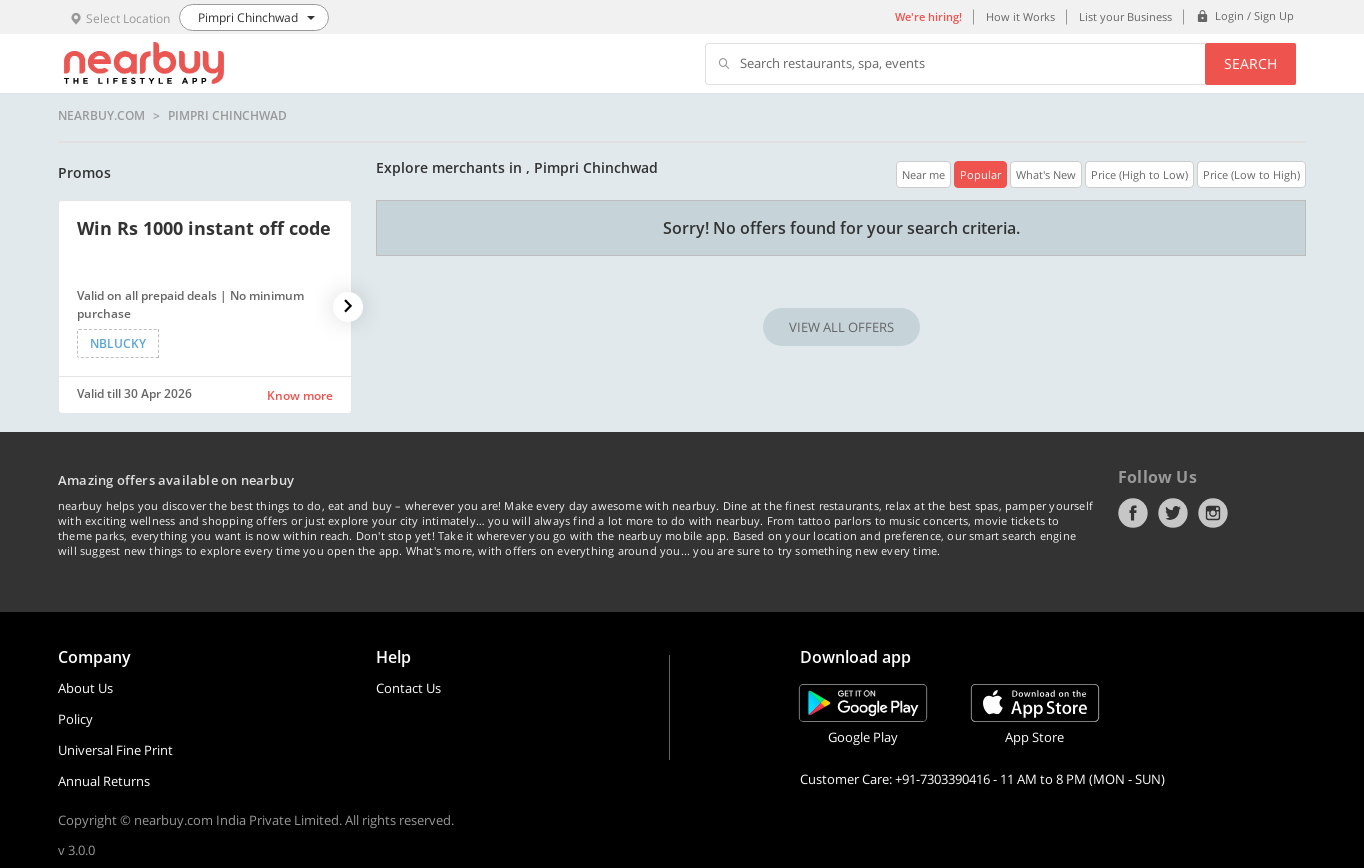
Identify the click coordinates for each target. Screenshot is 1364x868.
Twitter (1173, 513)
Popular (980, 174)
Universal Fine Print (115, 750)
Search (1250, 63)
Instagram (1213, 513)
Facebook (1133, 513)
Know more (300, 395)
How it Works (1020, 16)
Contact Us (408, 688)
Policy (75, 719)
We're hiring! (928, 16)
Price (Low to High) (1251, 174)
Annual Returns (104, 781)
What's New (1046, 174)
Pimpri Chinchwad (227, 116)
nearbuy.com (101, 116)
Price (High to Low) (1139, 174)
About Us (85, 688)
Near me (923, 174)
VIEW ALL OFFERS (841, 327)
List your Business (1125, 16)
